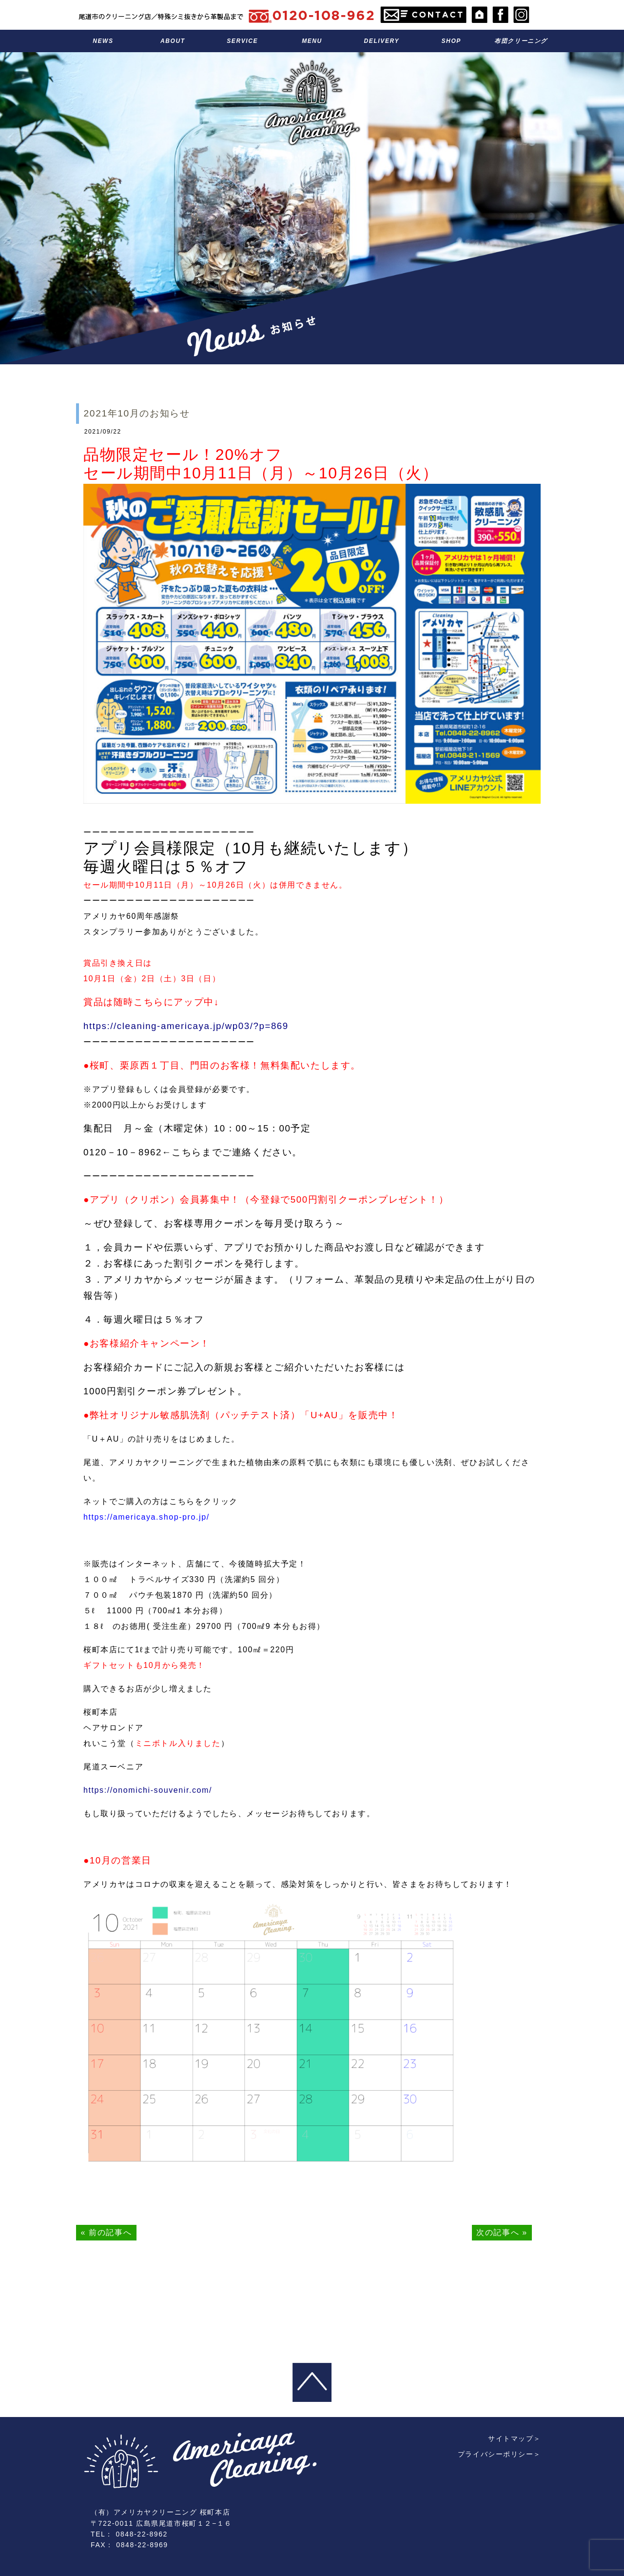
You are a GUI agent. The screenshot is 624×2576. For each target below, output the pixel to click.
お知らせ (103, 41)
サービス (242, 41)
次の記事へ (497, 2232)
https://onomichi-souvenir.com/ (147, 1790)
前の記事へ (110, 2232)
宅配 (381, 41)
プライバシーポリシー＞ (499, 2402)
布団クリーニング (520, 41)
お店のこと (451, 41)
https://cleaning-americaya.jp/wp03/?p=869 (186, 1026)
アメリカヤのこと (173, 41)
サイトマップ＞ (514, 2386)
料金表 (312, 41)
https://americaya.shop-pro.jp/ (146, 1517)
